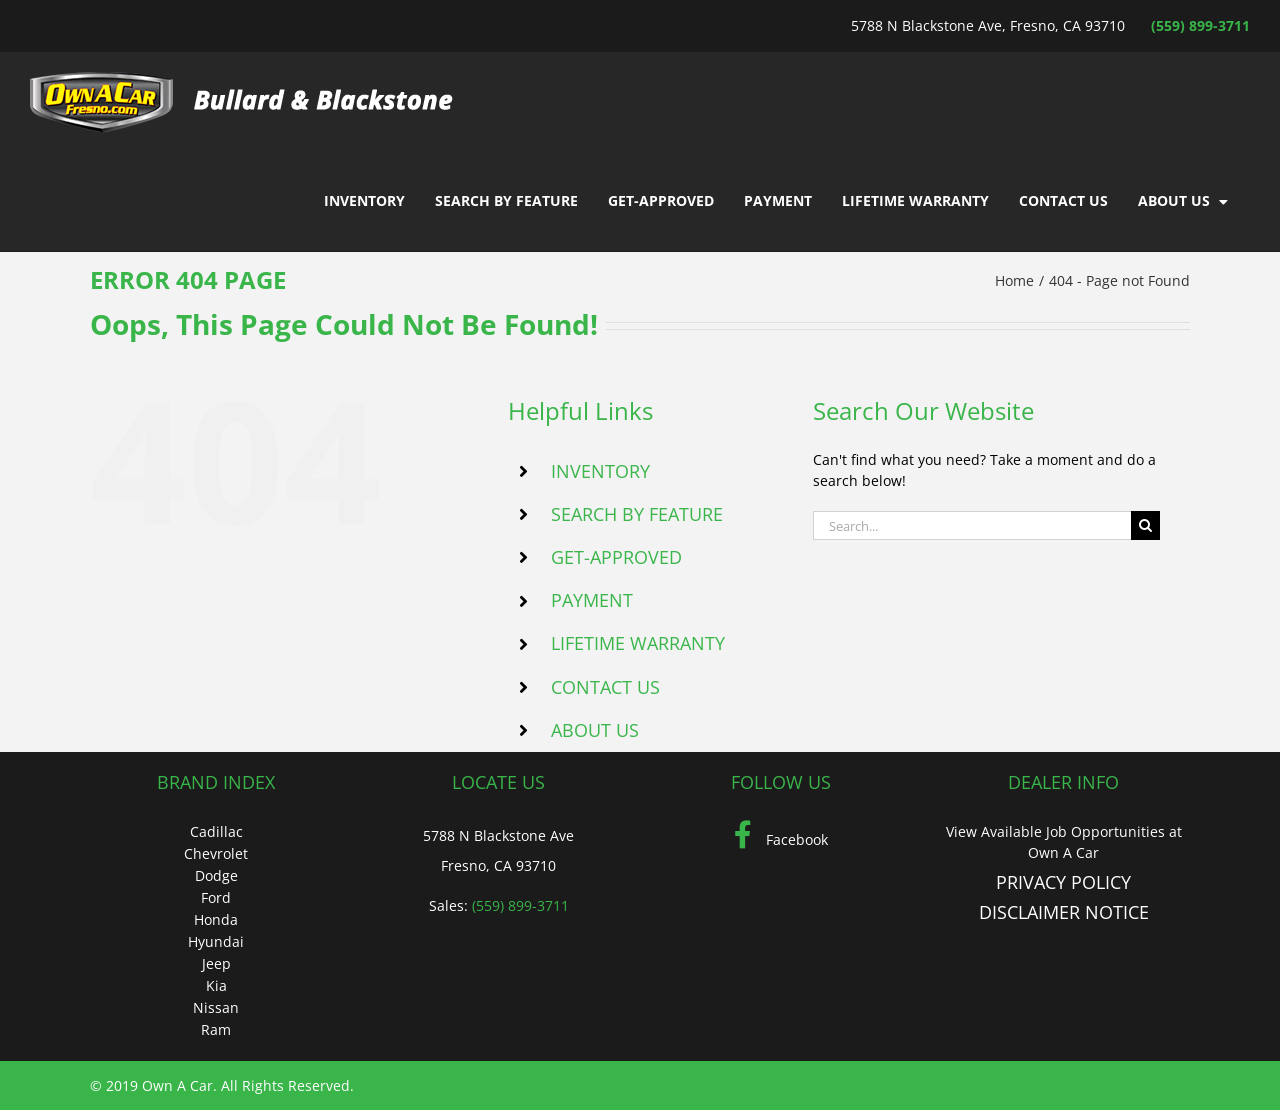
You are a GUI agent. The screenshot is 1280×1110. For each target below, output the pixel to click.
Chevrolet (216, 853)
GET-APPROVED (616, 557)
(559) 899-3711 (1200, 25)
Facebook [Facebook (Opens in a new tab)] (781, 839)
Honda (216, 919)
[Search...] (972, 525)
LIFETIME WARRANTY (638, 643)
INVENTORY (600, 471)
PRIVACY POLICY (1063, 882)
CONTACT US (605, 687)
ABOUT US (595, 730)
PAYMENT (592, 600)
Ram (216, 1029)
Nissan (216, 1007)
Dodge (216, 875)
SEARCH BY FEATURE (637, 514)
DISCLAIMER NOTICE (1064, 912)
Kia (216, 985)
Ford (216, 897)
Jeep (216, 963)
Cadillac (216, 831)
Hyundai (216, 941)
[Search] (1145, 525)
